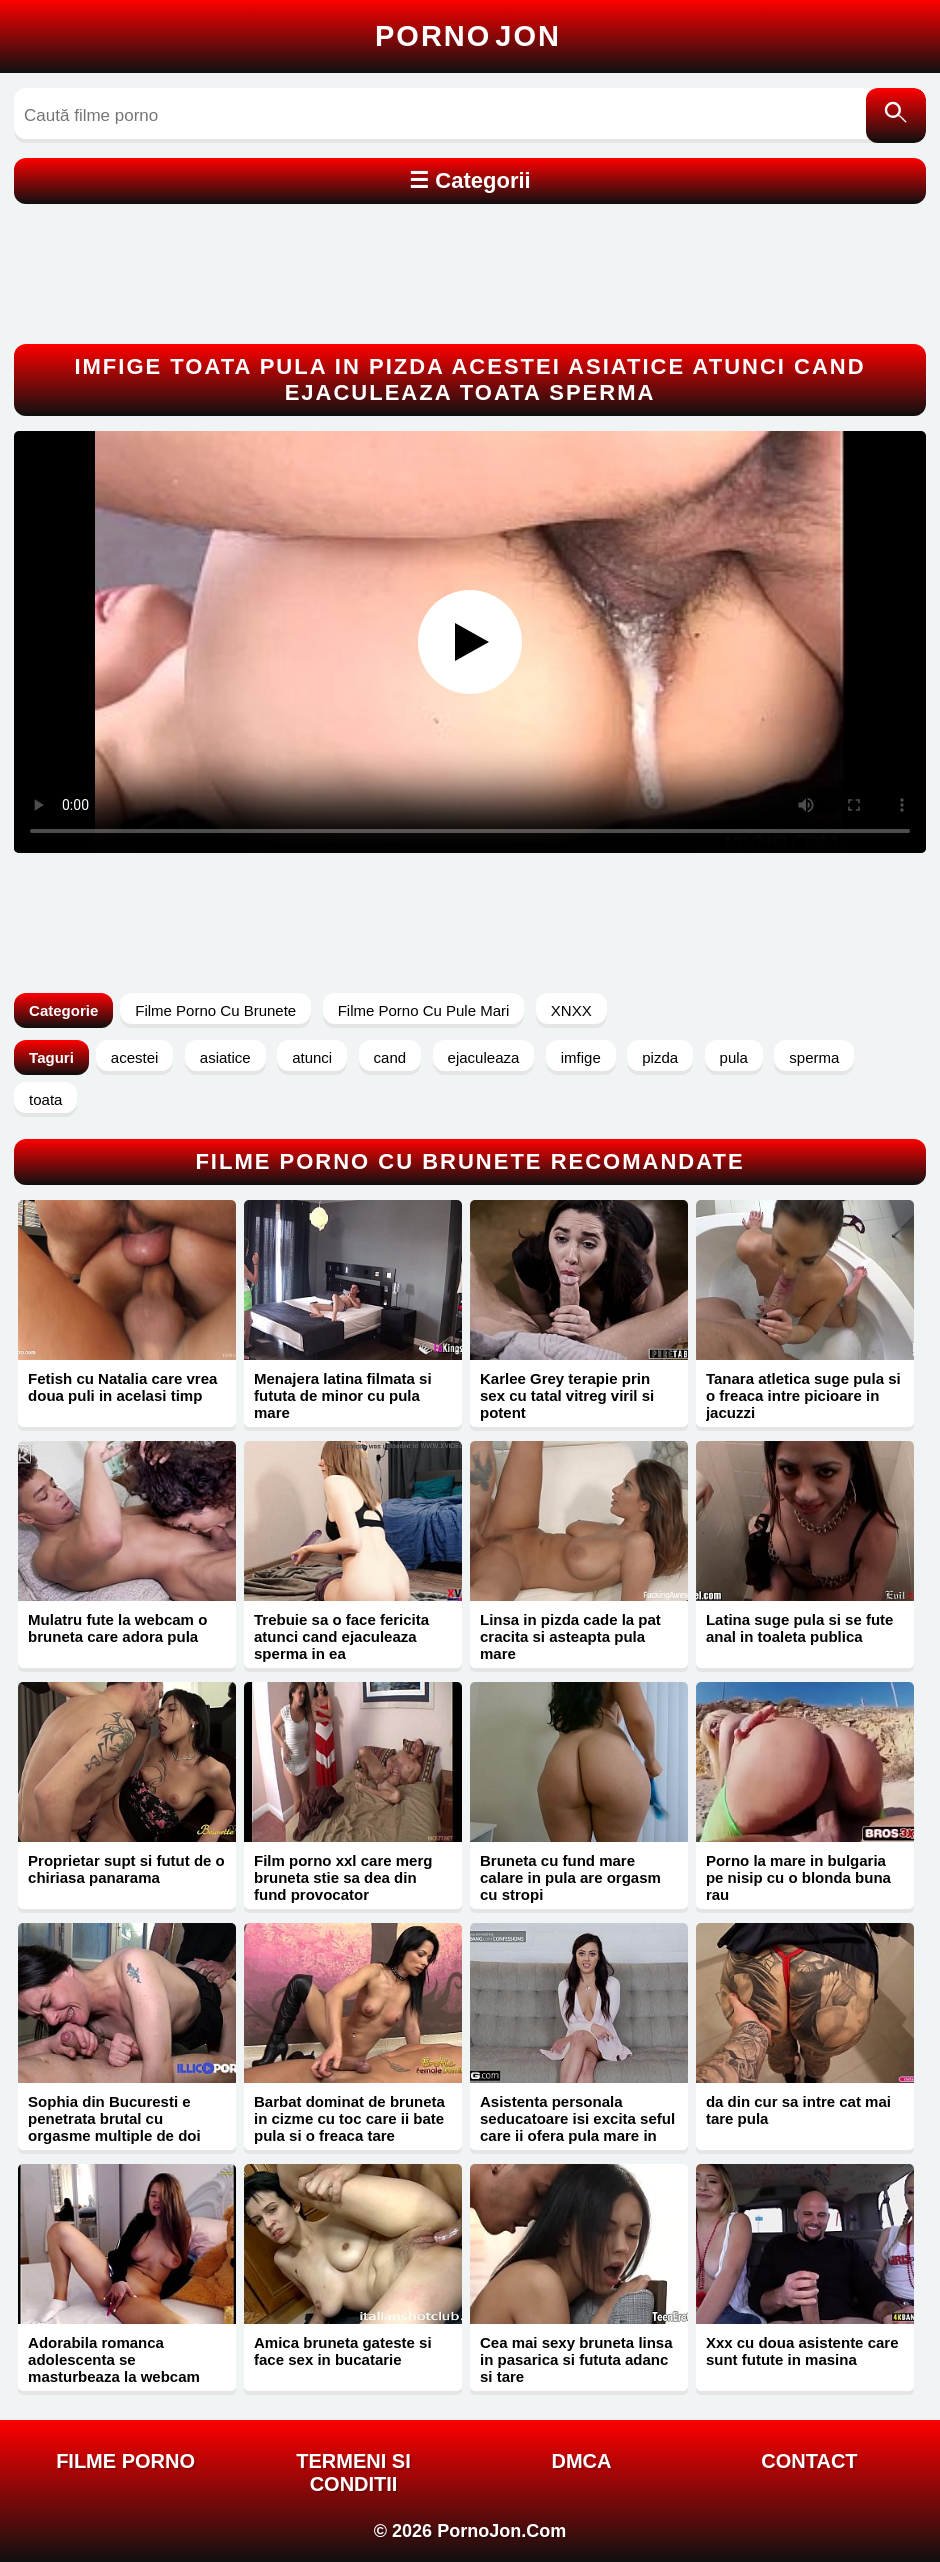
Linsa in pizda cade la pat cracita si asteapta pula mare (570, 1636)
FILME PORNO (125, 2461)
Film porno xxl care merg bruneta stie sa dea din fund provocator (343, 1877)
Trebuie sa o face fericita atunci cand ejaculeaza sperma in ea (341, 1636)
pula (734, 1057)
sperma (814, 1057)
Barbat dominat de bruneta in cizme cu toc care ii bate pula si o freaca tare (349, 2118)
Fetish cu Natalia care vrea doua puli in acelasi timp (122, 1387)
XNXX (571, 1010)
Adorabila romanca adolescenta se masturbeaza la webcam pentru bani (114, 2368)
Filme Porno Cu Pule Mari (424, 1010)
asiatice (225, 1057)
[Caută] (896, 115)
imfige (581, 1057)
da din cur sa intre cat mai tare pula (798, 2110)
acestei (135, 1057)
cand (390, 1057)
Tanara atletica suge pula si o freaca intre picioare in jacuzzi (803, 1395)
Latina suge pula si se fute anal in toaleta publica (800, 1628)
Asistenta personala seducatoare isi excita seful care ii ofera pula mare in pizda (577, 2127)
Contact (809, 2461)
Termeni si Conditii (353, 2472)
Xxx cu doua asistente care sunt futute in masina (802, 2351)
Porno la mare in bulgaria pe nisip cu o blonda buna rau (798, 1877)
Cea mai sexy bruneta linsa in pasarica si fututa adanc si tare (576, 2359)
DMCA (581, 2461)
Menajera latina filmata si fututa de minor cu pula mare (343, 1395)
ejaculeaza (484, 1057)
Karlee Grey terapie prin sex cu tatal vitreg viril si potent (567, 1395)
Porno (468, 36)
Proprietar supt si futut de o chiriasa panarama (126, 1869)
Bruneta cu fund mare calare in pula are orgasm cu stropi (570, 1877)
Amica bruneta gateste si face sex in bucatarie (343, 2351)
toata (45, 1099)
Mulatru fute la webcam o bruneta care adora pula (117, 1628)
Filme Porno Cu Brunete (215, 1010)
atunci (312, 1057)
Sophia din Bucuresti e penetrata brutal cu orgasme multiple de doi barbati (114, 2127)
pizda (660, 1057)
